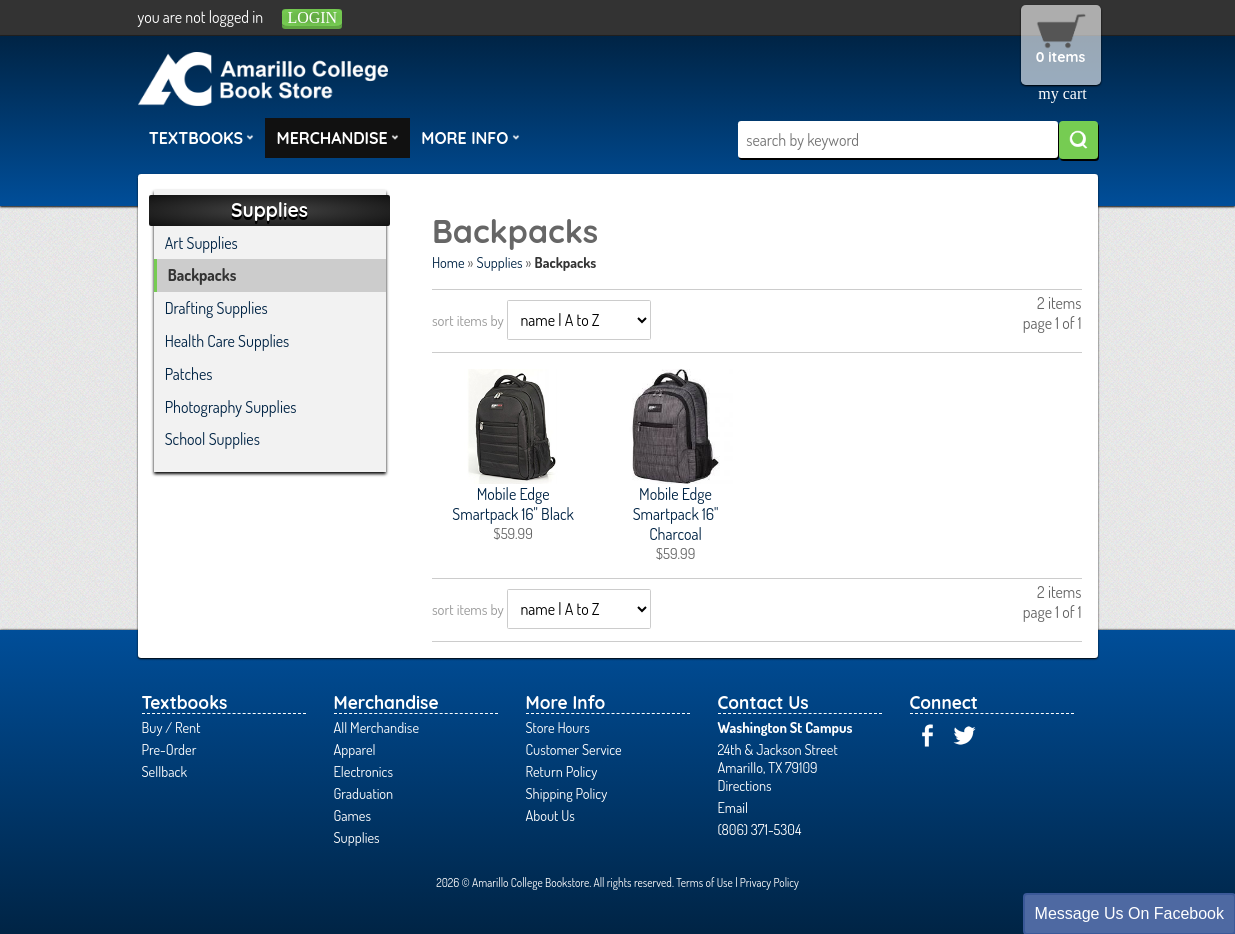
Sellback (164, 771)
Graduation (364, 793)
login (312, 17)
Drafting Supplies (216, 308)
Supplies (500, 262)
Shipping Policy (567, 793)
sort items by (468, 320)
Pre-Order (169, 749)
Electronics (364, 771)
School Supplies (212, 439)
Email (733, 807)
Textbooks (202, 137)
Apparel (355, 749)
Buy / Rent (171, 727)
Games (352, 815)
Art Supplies (201, 243)
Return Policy (562, 771)
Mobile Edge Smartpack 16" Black (513, 504)
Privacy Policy (769, 882)
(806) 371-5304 (760, 829)
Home (448, 262)
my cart (1062, 93)
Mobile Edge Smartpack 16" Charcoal (676, 514)
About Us (550, 815)
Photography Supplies (231, 407)
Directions (745, 785)
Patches (189, 374)
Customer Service (574, 749)
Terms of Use (704, 882)
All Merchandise (377, 727)
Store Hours (558, 727)
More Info (470, 137)
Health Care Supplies (227, 341)
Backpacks (202, 275)
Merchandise (338, 137)
